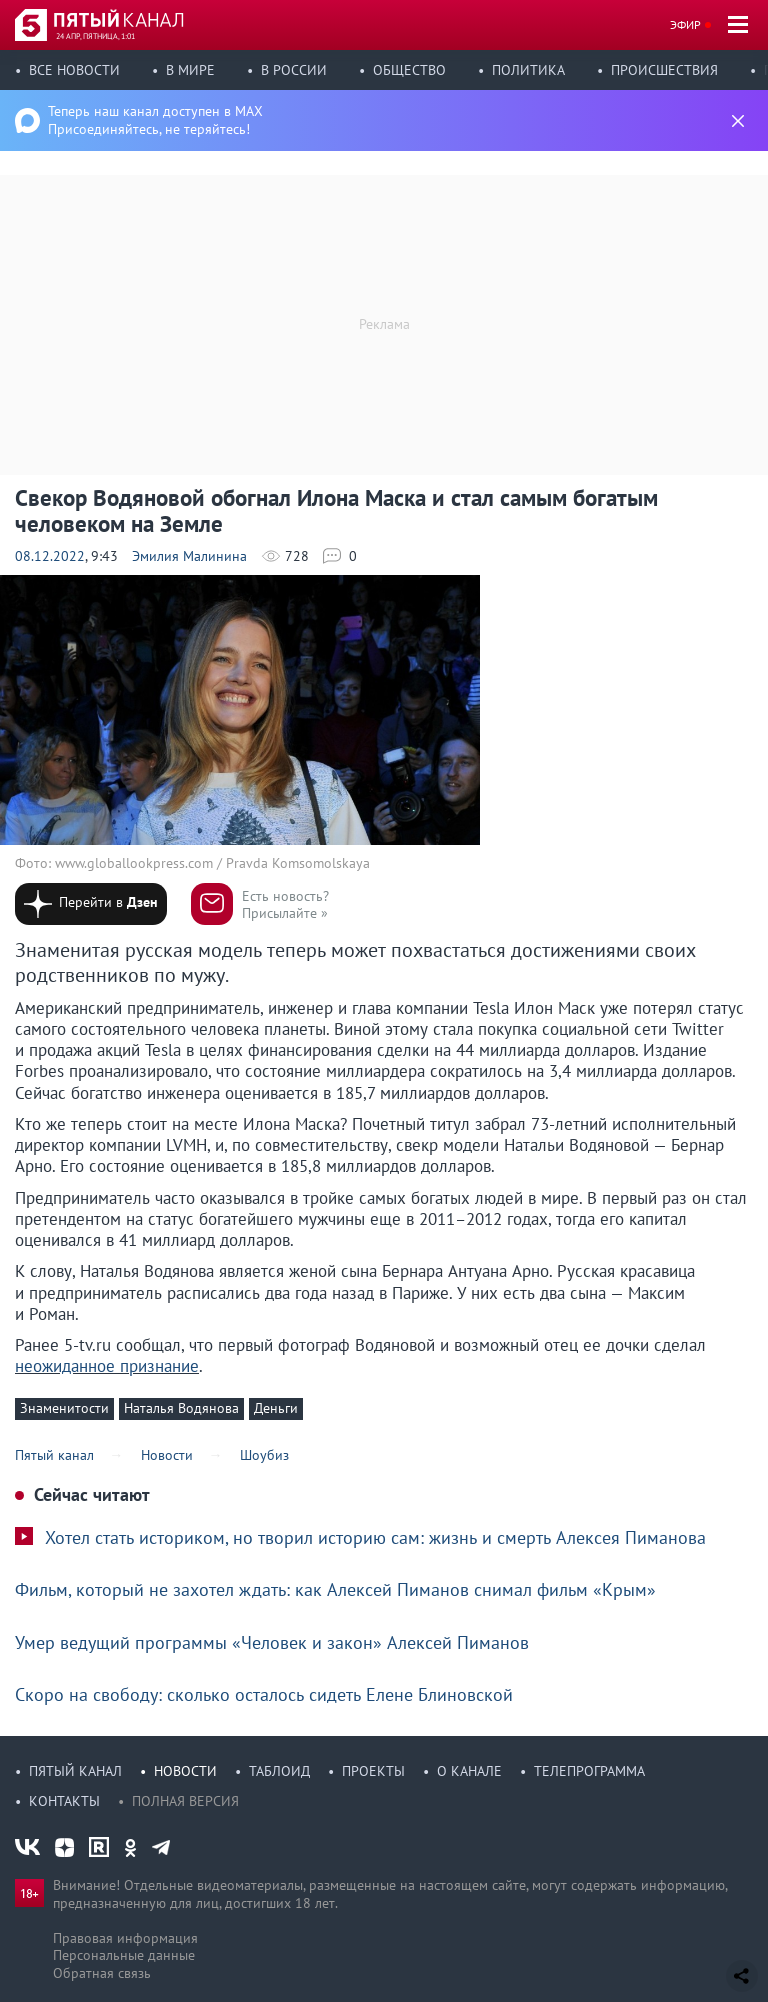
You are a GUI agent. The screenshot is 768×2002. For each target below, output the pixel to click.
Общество (409, 70)
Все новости (74, 70)
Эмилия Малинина (189, 556)
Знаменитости (64, 1408)
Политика (528, 70)
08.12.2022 (50, 556)
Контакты (64, 1801)
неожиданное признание (107, 1366)
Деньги (276, 1408)
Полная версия (185, 1801)
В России (294, 70)
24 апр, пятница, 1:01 (95, 36)
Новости (185, 1771)
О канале (469, 1771)
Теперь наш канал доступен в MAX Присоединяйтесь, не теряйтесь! (155, 120)
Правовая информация (125, 1938)
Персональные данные (124, 1955)
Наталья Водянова (181, 1408)
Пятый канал (75, 1771)
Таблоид (279, 1771)
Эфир (685, 24)
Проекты (373, 1771)
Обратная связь (102, 1973)
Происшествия (664, 70)
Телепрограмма (589, 1771)
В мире (190, 70)
